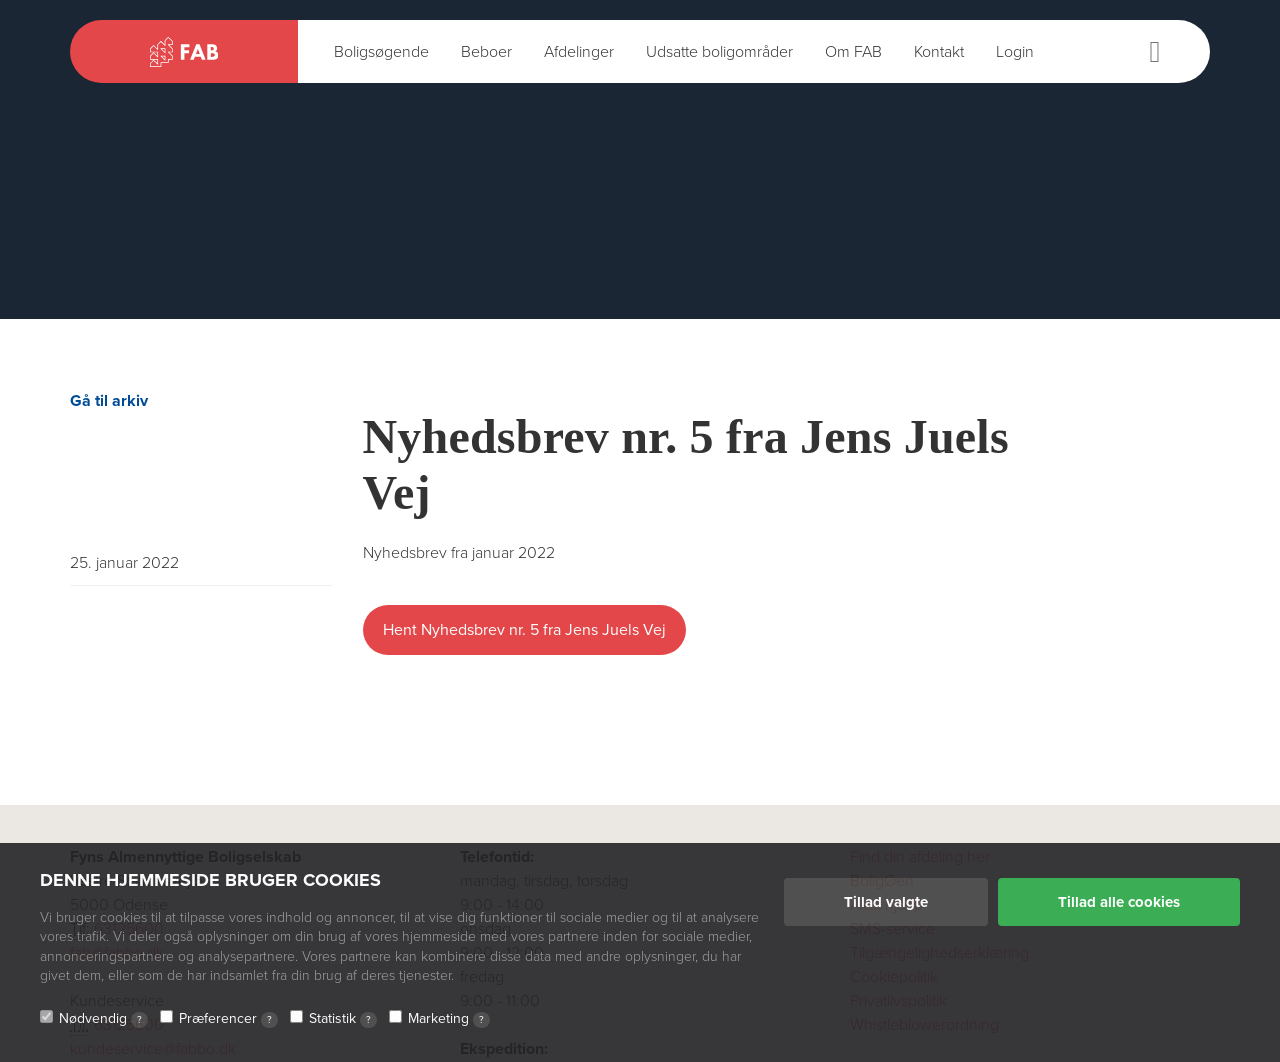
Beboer (486, 52)
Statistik (343, 1019)
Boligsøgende (381, 52)
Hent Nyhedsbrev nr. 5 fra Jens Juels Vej (524, 630)
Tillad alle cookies (1119, 902)
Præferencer (228, 1019)
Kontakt (939, 52)
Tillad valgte (886, 902)
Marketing (449, 1019)
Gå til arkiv (109, 401)
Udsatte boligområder (719, 52)
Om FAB (853, 52)
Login (1015, 52)
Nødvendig (103, 1019)
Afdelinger (579, 52)
